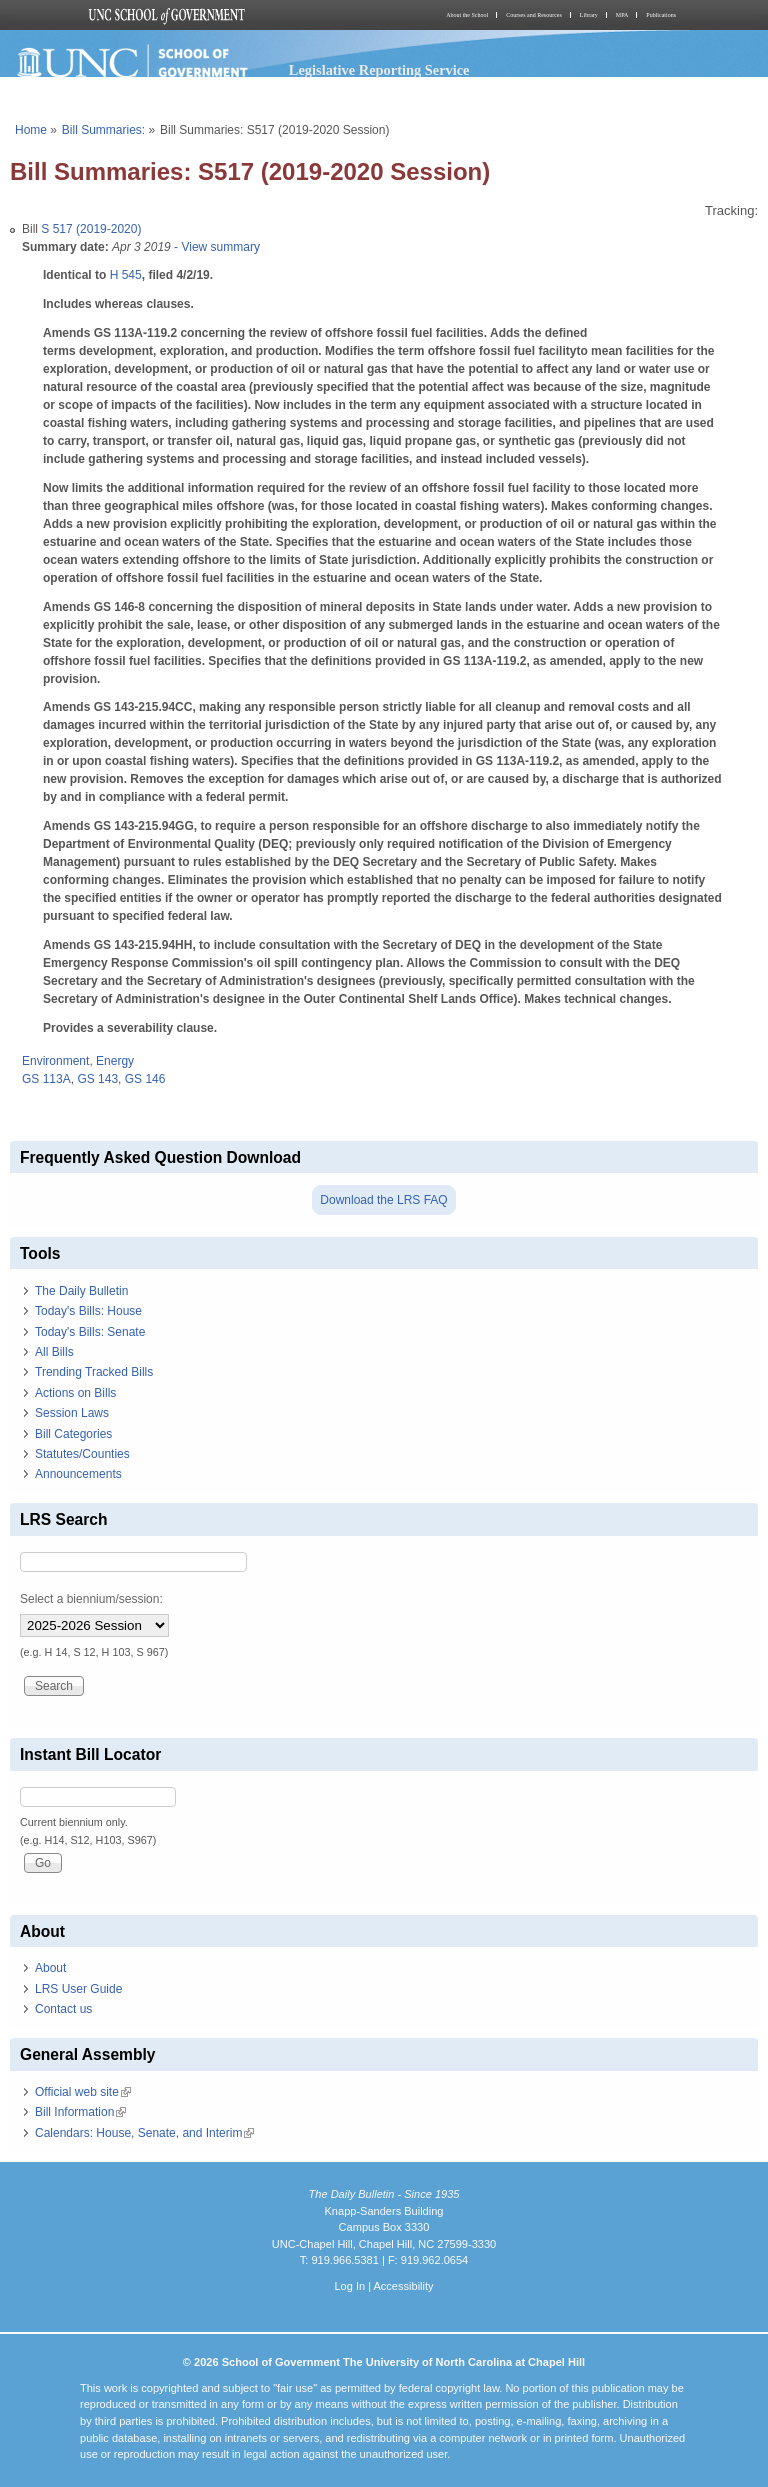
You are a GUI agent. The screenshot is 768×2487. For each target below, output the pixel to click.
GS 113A (46, 1079)
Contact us (63, 2009)
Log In (349, 2286)
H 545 (126, 275)
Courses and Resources (534, 15)
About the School (467, 15)
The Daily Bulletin (81, 1291)
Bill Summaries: (103, 130)
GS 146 (145, 1079)
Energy (115, 1061)
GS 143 (97, 1079)
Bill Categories (73, 1434)
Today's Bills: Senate (90, 1332)
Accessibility (403, 2286)
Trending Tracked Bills (94, 1372)
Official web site (83, 2092)
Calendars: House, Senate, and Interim (144, 2133)
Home (31, 130)
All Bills (54, 1352)
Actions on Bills (75, 1393)
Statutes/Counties (82, 1454)
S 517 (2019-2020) (91, 229)
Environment (55, 1061)
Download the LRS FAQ (383, 1200)
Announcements (78, 1474)
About (50, 1968)
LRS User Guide (78, 1989)
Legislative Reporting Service (379, 70)
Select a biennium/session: (91, 1599)
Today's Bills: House (88, 1311)
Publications (661, 15)
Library (589, 15)
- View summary (215, 247)
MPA (622, 15)
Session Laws (72, 1413)
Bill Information (80, 2112)
